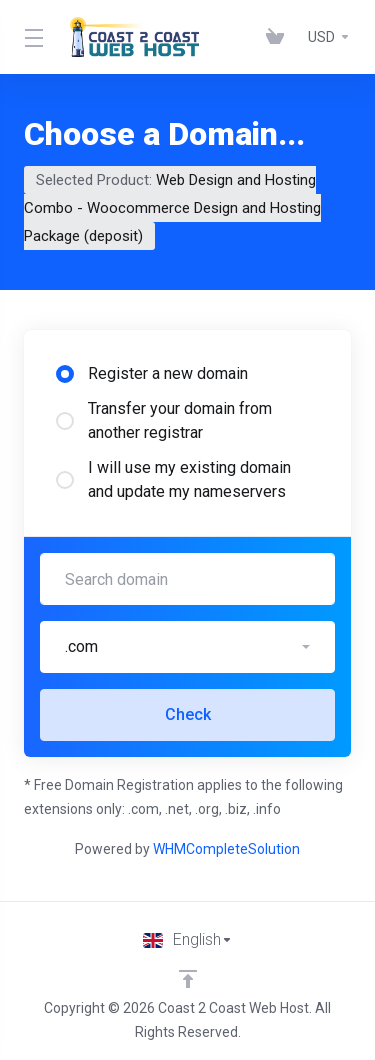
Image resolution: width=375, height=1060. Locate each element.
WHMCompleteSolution (226, 849)
